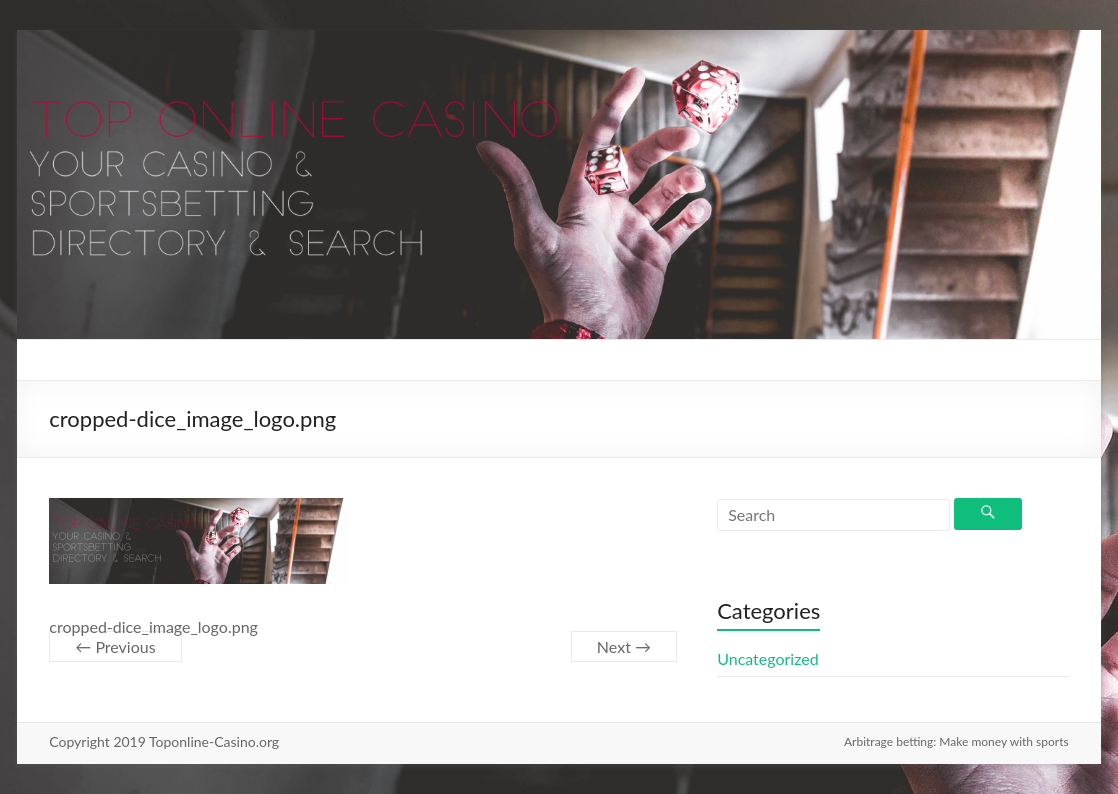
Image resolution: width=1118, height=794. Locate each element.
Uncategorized (768, 658)
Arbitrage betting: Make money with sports (956, 741)
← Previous (115, 646)
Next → (624, 646)
